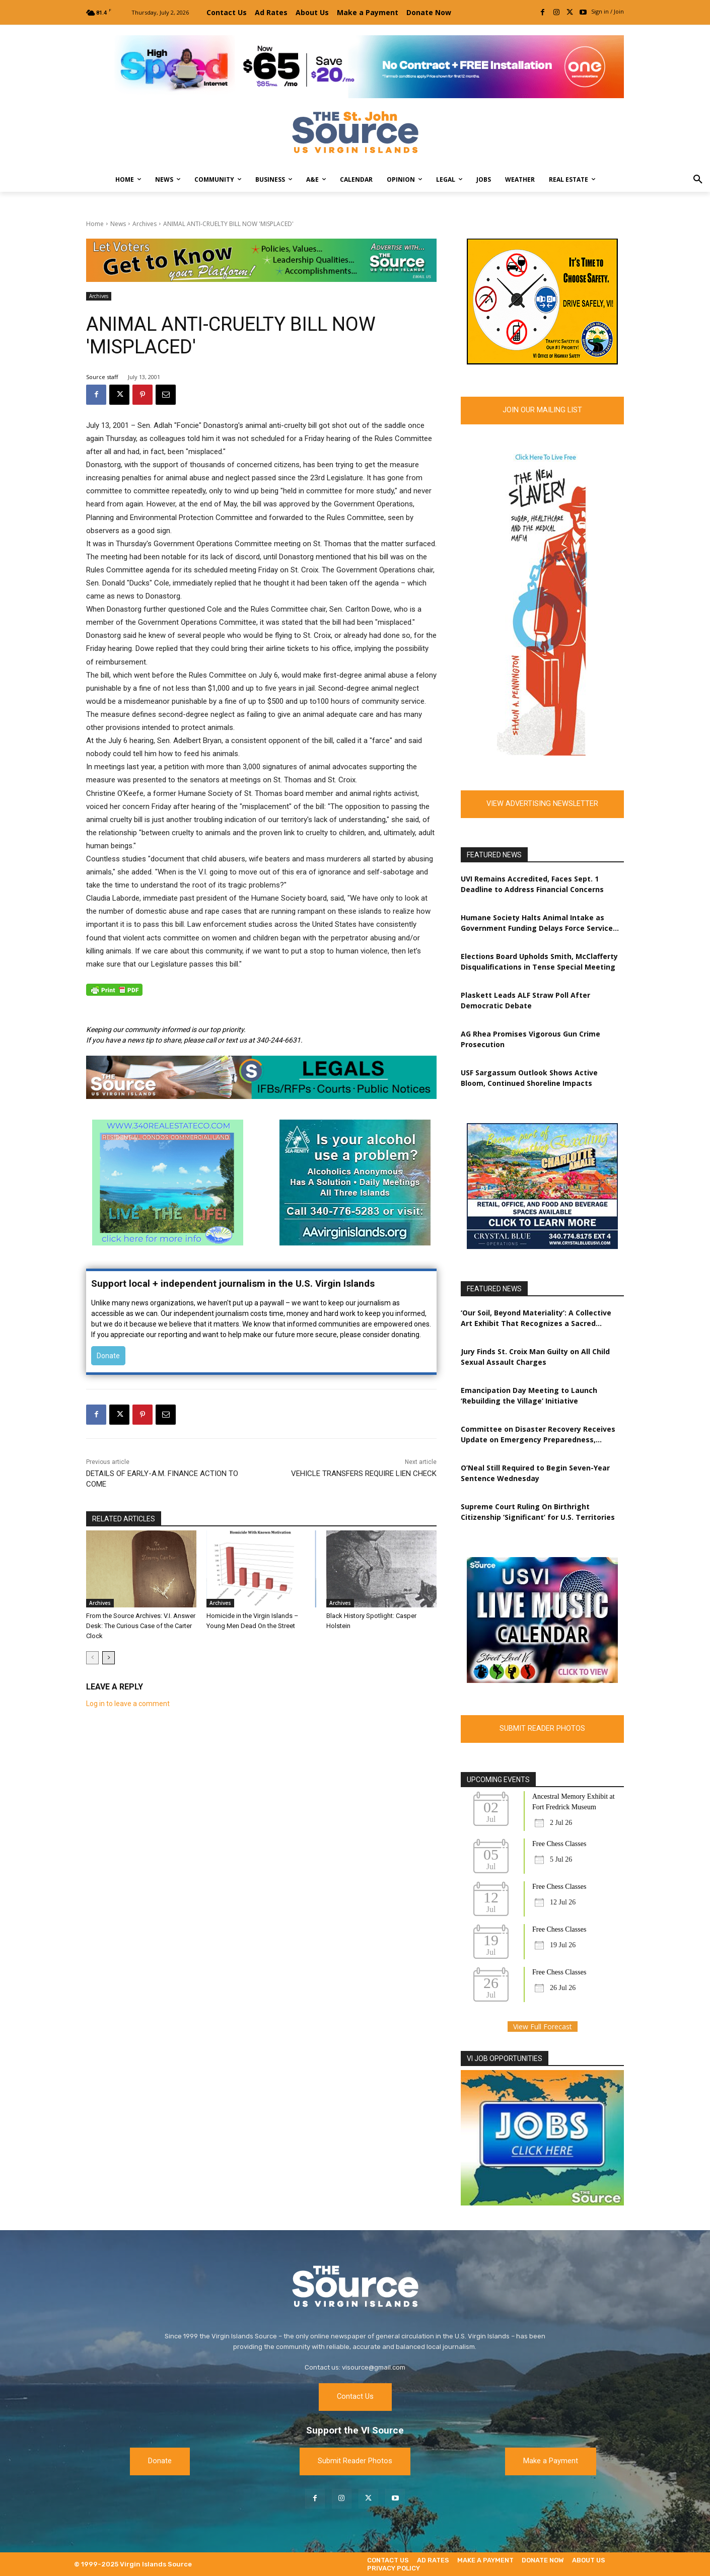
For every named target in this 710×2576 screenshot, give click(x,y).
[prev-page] (92, 1657)
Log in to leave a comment (128, 1704)
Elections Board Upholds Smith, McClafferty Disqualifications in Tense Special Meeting (539, 961)
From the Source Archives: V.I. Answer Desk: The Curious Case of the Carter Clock (140, 1626)
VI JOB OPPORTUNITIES (504, 2058)
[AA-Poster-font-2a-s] (355, 1243)
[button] (698, 180)
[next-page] (108, 1657)
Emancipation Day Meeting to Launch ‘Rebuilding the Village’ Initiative (529, 1395)
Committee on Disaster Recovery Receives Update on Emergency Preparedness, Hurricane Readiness (538, 1434)
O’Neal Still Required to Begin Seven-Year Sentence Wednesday (535, 1473)
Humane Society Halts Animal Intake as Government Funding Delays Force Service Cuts (537, 923)
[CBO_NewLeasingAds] (542, 1246)
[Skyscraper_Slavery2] (542, 753)
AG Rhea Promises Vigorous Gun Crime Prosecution (530, 1039)
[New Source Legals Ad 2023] (261, 1077)
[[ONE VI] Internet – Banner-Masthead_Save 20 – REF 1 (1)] (355, 66)
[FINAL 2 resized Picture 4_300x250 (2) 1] (542, 361)
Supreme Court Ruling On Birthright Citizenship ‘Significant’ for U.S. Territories (538, 1512)
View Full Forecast (542, 2026)
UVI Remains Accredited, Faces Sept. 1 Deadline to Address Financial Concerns (532, 884)
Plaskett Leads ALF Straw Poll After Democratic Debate (525, 1000)
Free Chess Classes (559, 1844)
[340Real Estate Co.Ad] (167, 1243)
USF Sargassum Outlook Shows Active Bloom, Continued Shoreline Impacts (529, 1078)
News (118, 223)
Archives (144, 223)
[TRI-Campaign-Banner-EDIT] (261, 260)
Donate (108, 1356)
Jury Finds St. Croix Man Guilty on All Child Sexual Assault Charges (535, 1357)
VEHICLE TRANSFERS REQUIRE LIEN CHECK (364, 1473)
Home (95, 223)
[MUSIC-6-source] (542, 1680)
